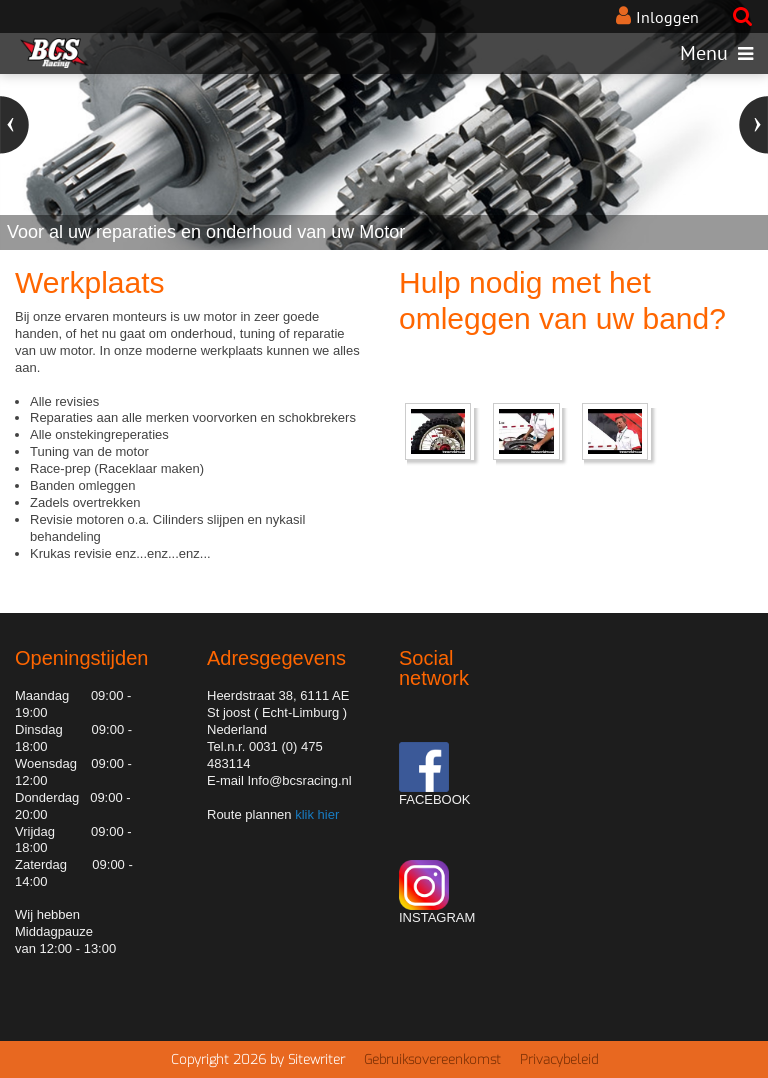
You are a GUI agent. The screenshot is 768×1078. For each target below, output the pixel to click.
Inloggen (667, 17)
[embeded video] (441, 433)
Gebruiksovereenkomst (432, 1059)
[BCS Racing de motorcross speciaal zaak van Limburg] (54, 53)
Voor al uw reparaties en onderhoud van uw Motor (206, 232)
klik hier (316, 814)
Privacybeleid (559, 1059)
